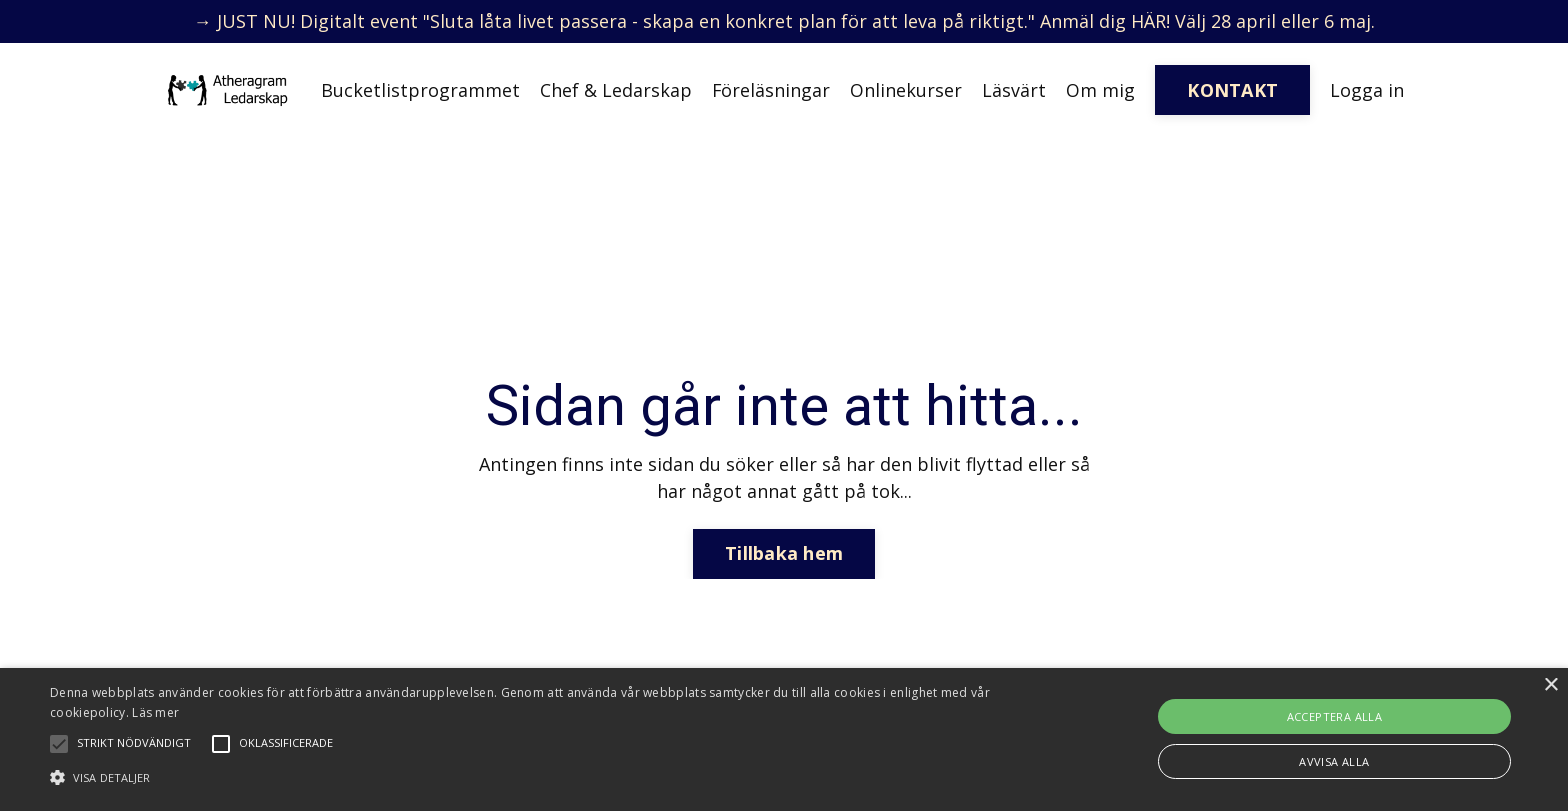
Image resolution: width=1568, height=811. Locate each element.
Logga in (1367, 90)
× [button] (1550, 685)
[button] (527, 777)
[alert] (784, 739)
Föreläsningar (770, 90)
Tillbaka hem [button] (784, 553)
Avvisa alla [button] (1334, 761)
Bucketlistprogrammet (419, 90)
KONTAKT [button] (1232, 90)
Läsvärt (1014, 90)
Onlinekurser (906, 90)
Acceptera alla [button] (1335, 716)
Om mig (1100, 90)
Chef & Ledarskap (615, 90)
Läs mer (155, 712)
